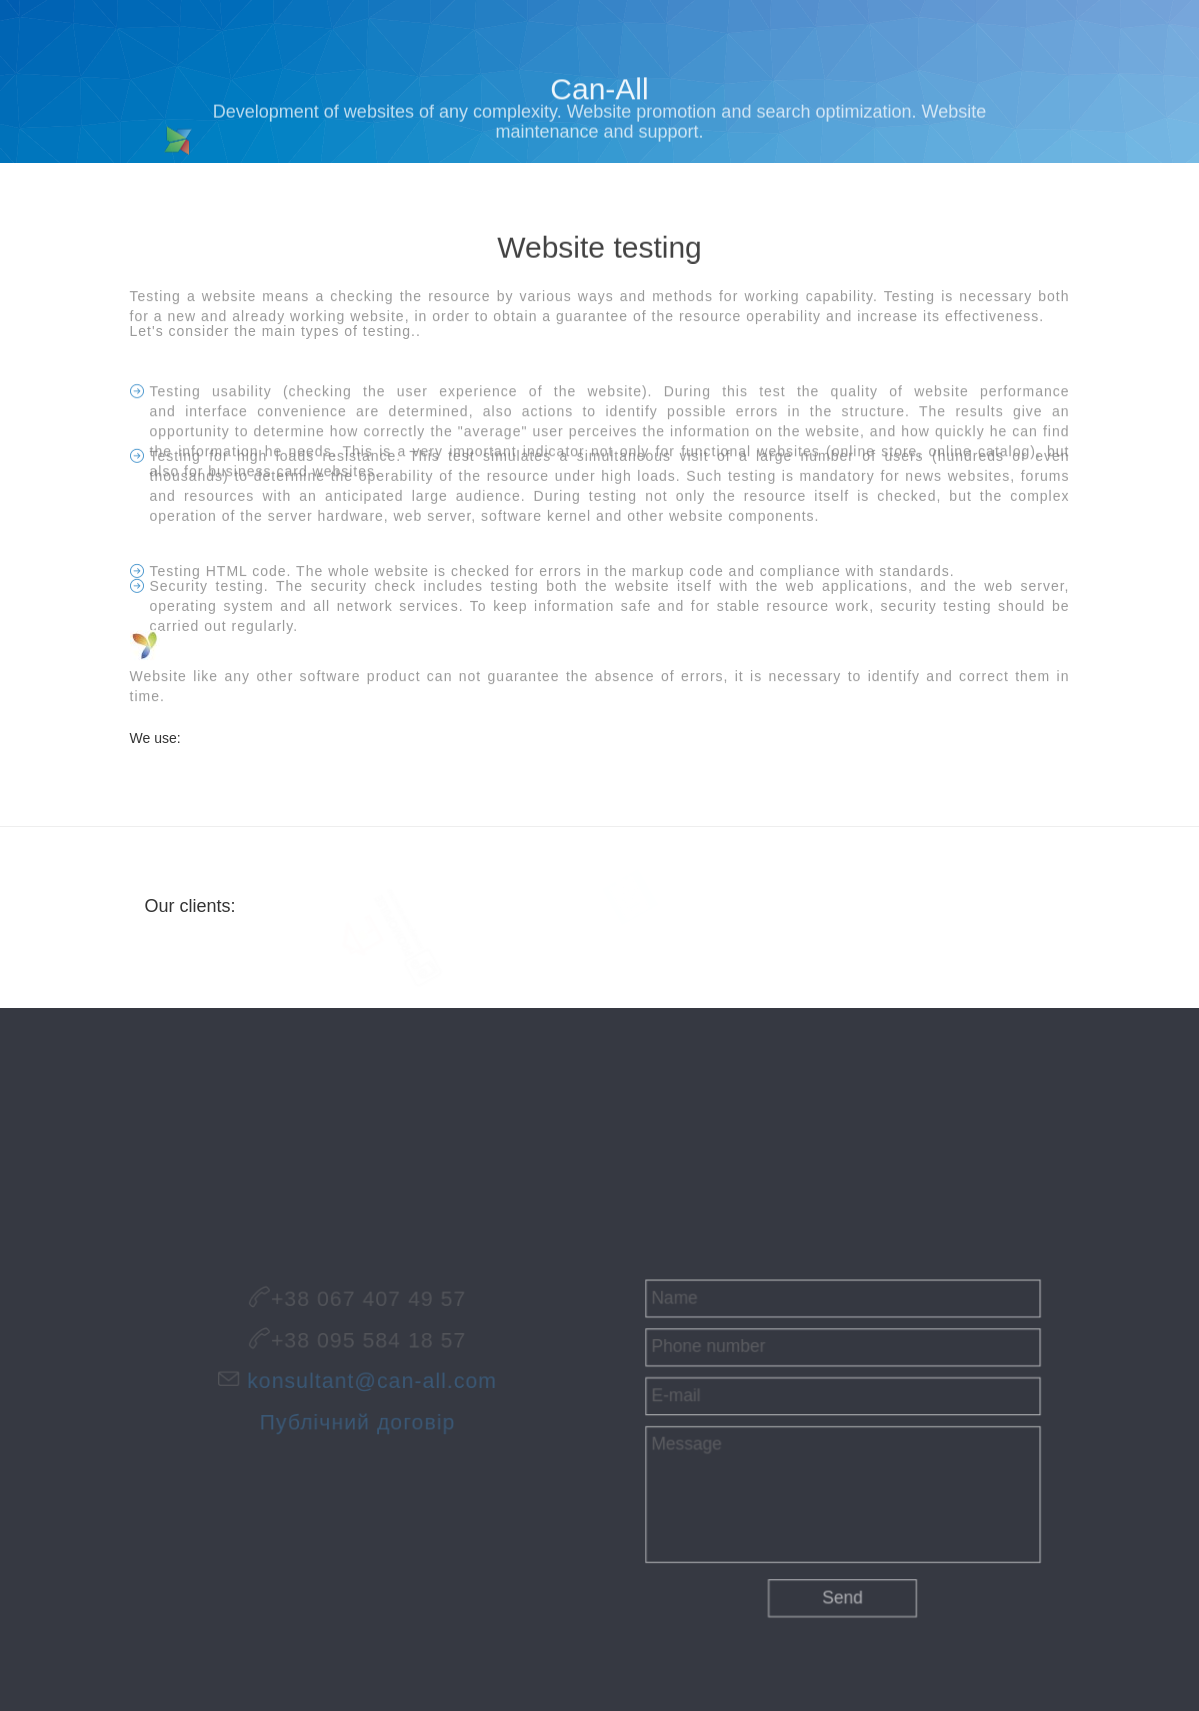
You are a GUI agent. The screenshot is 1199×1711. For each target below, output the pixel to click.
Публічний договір (357, 1418)
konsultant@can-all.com (370, 1381)
